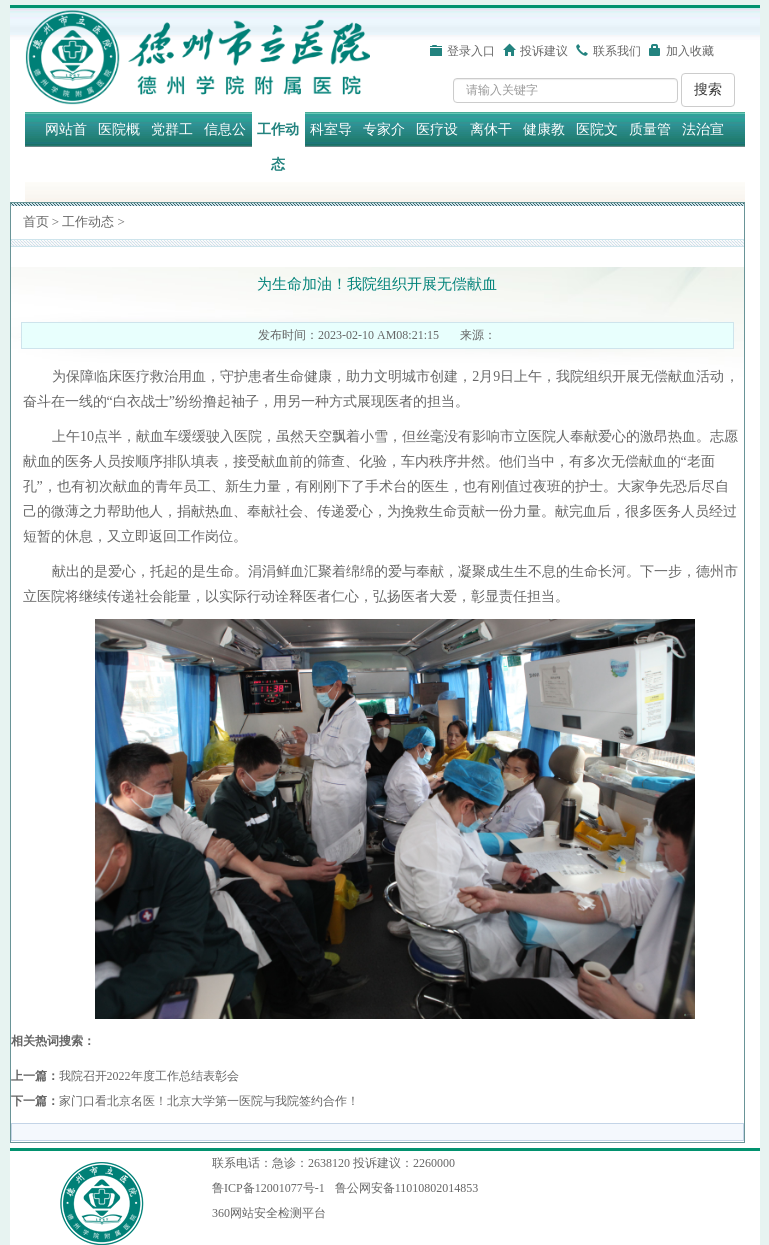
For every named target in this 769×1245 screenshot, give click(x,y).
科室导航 (331, 147)
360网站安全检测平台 (269, 1213)
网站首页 (66, 147)
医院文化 (597, 147)
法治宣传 (703, 147)
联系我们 (617, 51)
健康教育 (544, 147)
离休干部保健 (491, 147)
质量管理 (650, 147)
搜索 (708, 89)
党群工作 (172, 147)
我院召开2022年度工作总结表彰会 (149, 1076)
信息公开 (225, 147)
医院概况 (119, 147)
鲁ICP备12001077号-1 (268, 1188)
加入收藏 (690, 51)
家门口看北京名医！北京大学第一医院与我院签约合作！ (209, 1101)
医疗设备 (437, 147)
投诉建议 (544, 51)
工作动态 (278, 147)
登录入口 (471, 51)
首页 (36, 221)
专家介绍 (384, 147)
